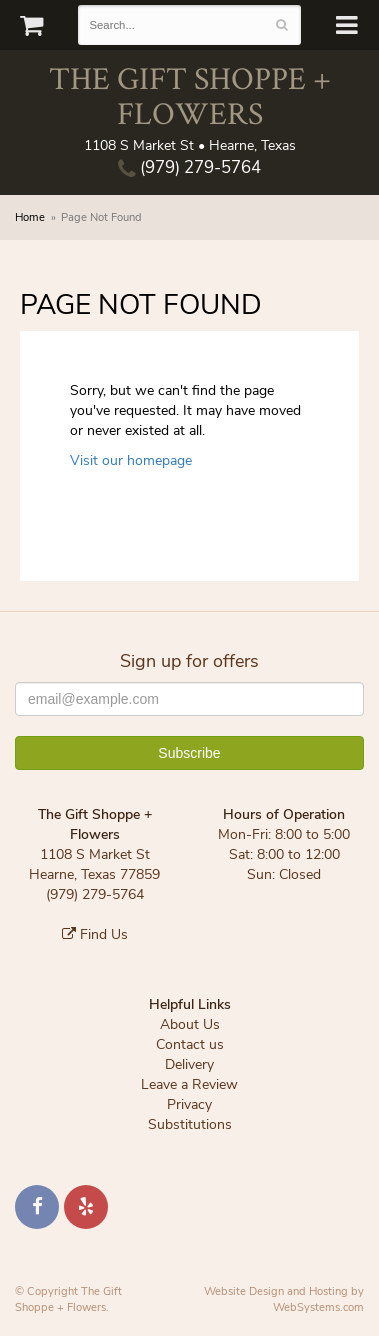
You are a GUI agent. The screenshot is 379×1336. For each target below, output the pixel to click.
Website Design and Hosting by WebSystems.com (284, 1299)
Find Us (95, 934)
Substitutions (190, 1124)
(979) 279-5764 (189, 167)
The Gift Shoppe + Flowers (190, 95)
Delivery (189, 1064)
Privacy (189, 1104)
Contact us (190, 1044)
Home (30, 217)
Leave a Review (189, 1084)
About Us (190, 1024)
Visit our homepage (131, 460)
